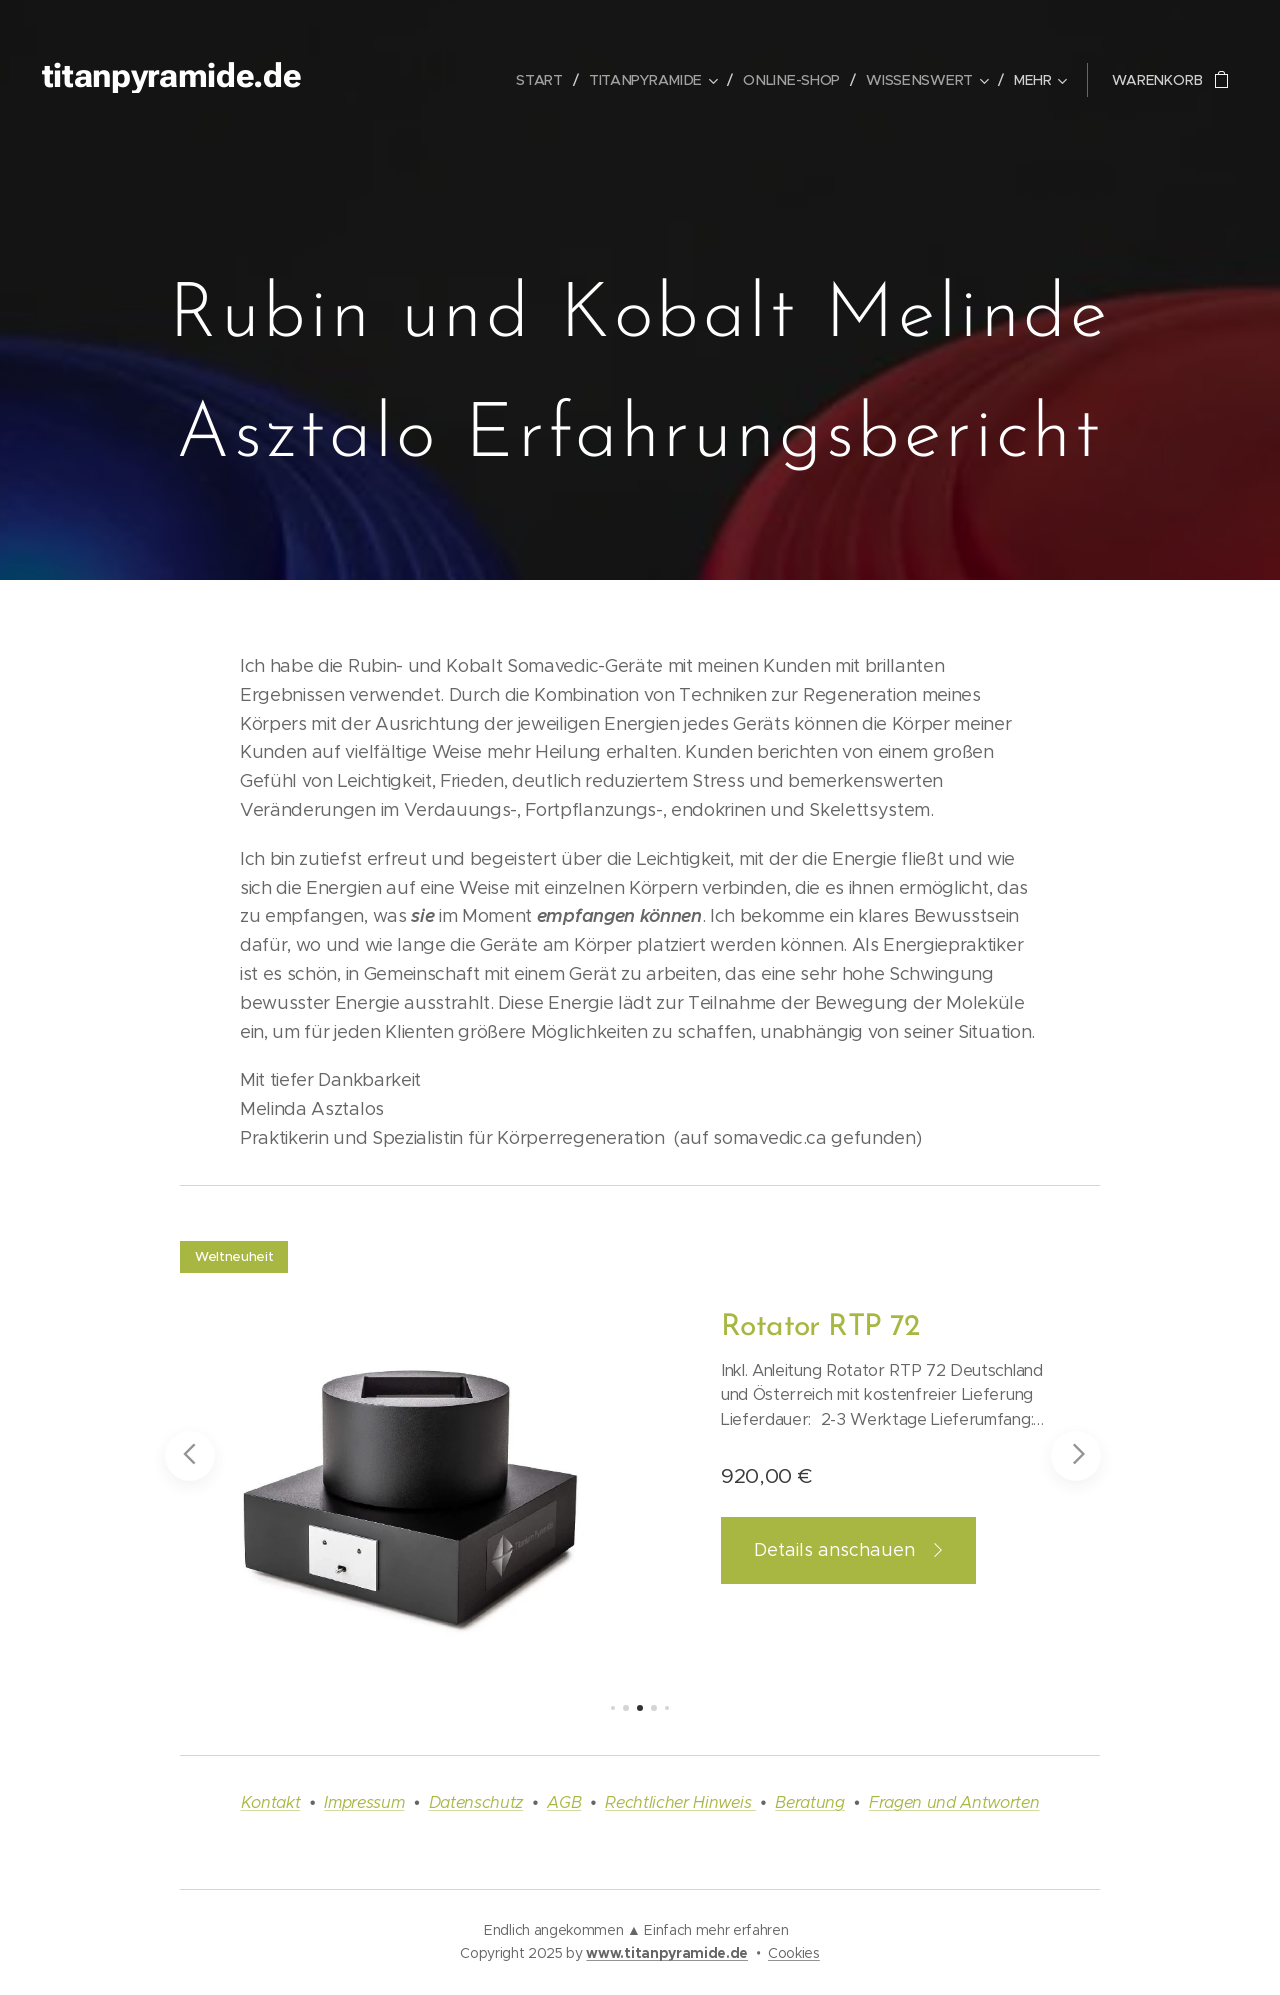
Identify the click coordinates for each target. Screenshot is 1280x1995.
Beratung (809, 1802)
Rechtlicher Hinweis (680, 1802)
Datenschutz (476, 1802)
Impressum (364, 1802)
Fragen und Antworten (954, 1802)
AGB (564, 1802)
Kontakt (271, 1802)
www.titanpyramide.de (667, 1953)
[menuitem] (546, 80)
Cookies (794, 1953)
